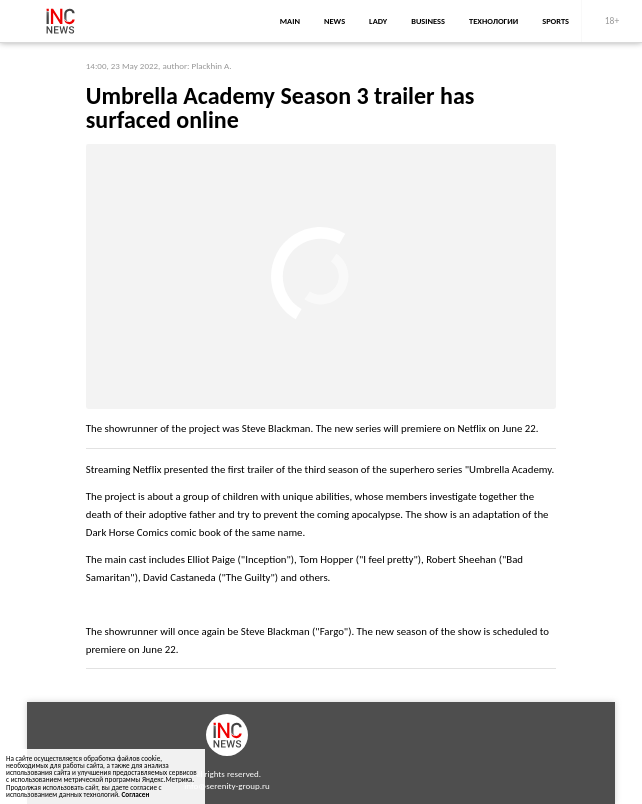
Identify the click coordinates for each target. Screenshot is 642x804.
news (334, 21)
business (428, 21)
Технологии (493, 21)
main (290, 21)
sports (555, 21)
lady (378, 21)
